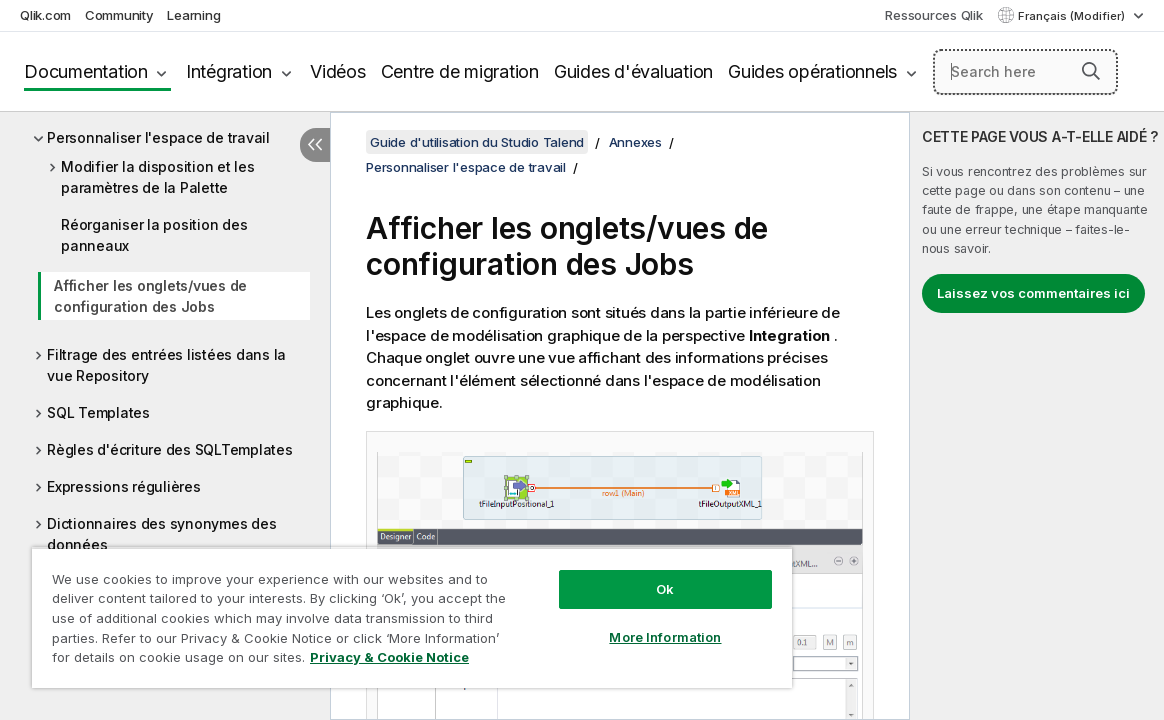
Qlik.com (45, 15)
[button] (1091, 71)
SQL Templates (98, 412)
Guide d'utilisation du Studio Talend (477, 142)
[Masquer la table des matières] (315, 145)
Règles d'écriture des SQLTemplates (170, 449)
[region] (369, 610)
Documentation (86, 71)
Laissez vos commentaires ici (1033, 293)
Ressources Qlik (933, 15)
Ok (593, 574)
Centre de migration (460, 71)
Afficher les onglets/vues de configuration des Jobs (150, 296)
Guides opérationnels (812, 71)
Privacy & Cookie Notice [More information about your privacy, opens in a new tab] (193, 661)
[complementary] (1037, 416)
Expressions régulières (124, 486)
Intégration (229, 71)
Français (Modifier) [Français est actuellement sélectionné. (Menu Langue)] (1073, 16)
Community (119, 15)
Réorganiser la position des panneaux (154, 235)
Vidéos (338, 71)
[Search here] (1025, 72)
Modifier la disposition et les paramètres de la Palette (158, 177)
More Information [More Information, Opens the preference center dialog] (594, 622)
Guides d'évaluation (633, 71)
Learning (193, 15)
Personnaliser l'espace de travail (158, 137)
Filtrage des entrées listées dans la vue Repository (166, 365)
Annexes (635, 142)
